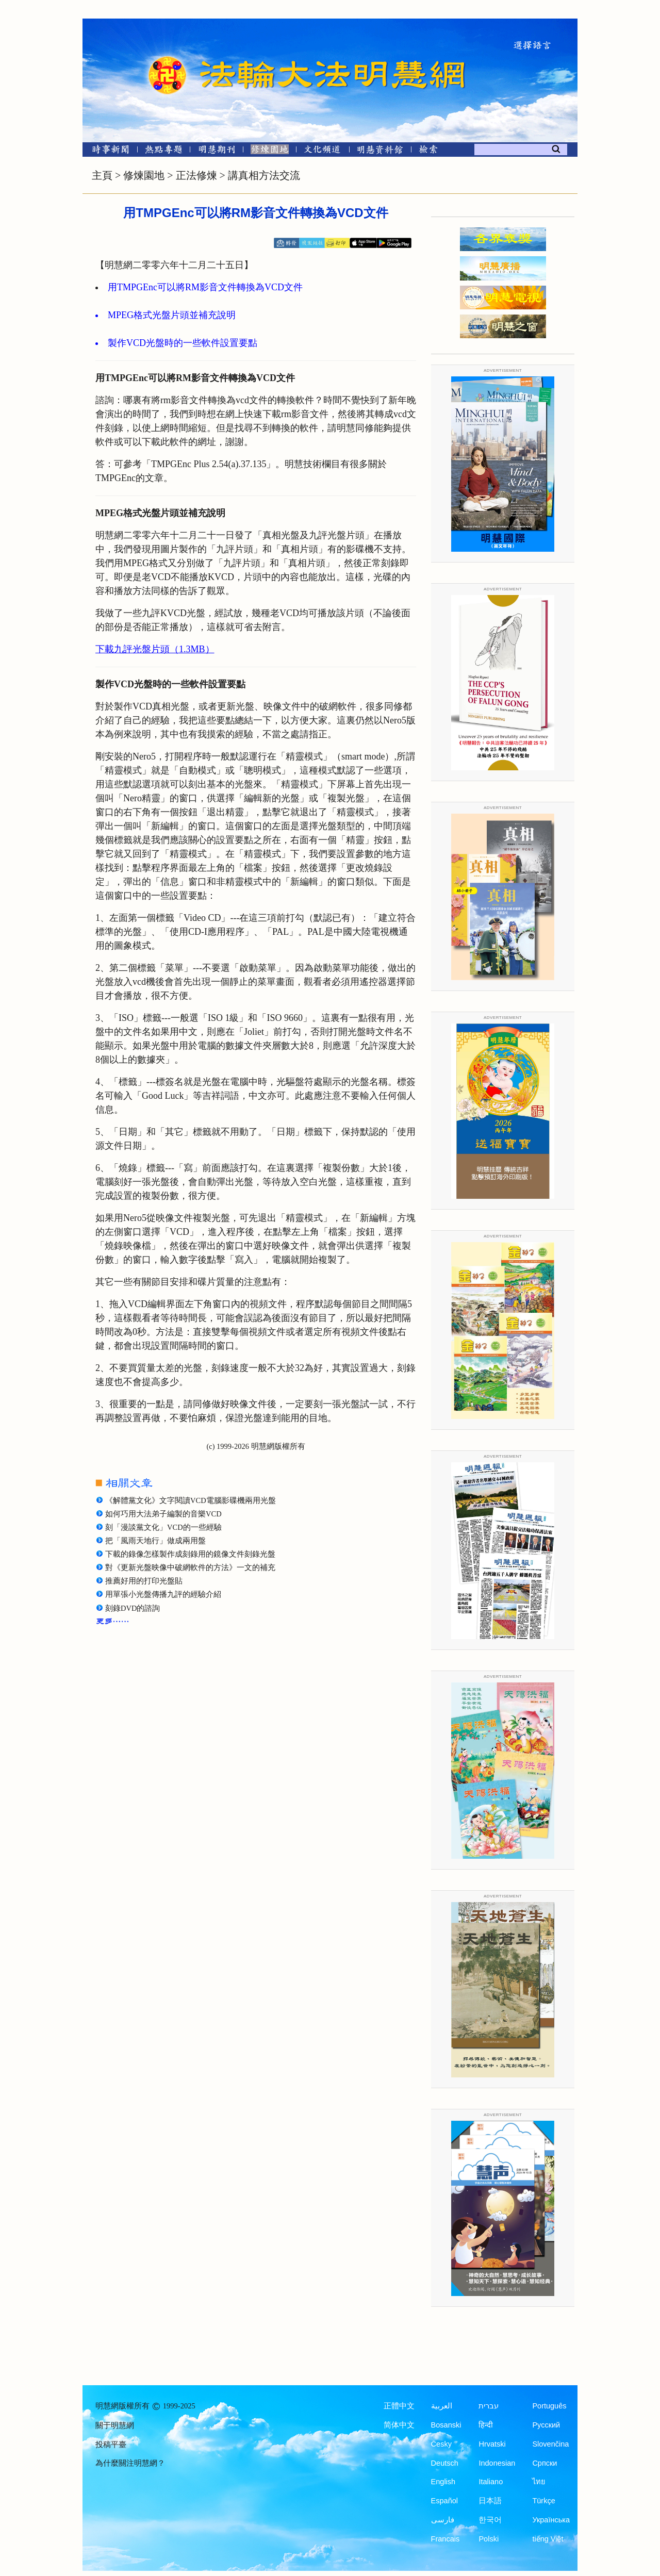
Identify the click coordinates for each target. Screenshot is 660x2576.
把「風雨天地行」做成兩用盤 (155, 1541)
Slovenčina (550, 2444)
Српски (544, 2463)
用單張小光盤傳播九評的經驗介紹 (163, 1594)
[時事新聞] (107, 151)
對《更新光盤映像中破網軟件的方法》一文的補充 (190, 1567)
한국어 (490, 2520)
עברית (488, 2406)
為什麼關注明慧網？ (130, 2463)
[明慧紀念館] (380, 151)
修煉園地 (143, 175)
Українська (551, 2520)
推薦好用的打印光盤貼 (144, 1581)
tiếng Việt (547, 2539)
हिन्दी (485, 2425)
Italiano (490, 2482)
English (443, 2482)
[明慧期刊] (217, 151)
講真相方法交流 (264, 175)
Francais (445, 2539)
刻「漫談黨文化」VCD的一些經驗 (163, 1527)
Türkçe (543, 2501)
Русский (546, 2425)
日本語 (490, 2501)
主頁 (102, 175)
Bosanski (446, 2425)
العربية (441, 2406)
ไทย (539, 2482)
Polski (488, 2539)
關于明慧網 (114, 2425)
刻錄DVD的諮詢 (132, 1608)
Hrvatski (491, 2444)
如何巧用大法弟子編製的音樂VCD (163, 1514)
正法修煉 (196, 175)
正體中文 (399, 2406)
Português (549, 2406)
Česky (441, 2444)
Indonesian (496, 2463)
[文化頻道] (322, 151)
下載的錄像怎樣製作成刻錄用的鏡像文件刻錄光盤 (190, 1554)
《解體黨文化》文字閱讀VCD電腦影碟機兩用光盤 (190, 1500)
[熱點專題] (164, 151)
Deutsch (444, 2463)
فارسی (442, 2520)
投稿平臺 (110, 2444)
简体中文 (399, 2425)
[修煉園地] (269, 151)
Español (444, 2501)
